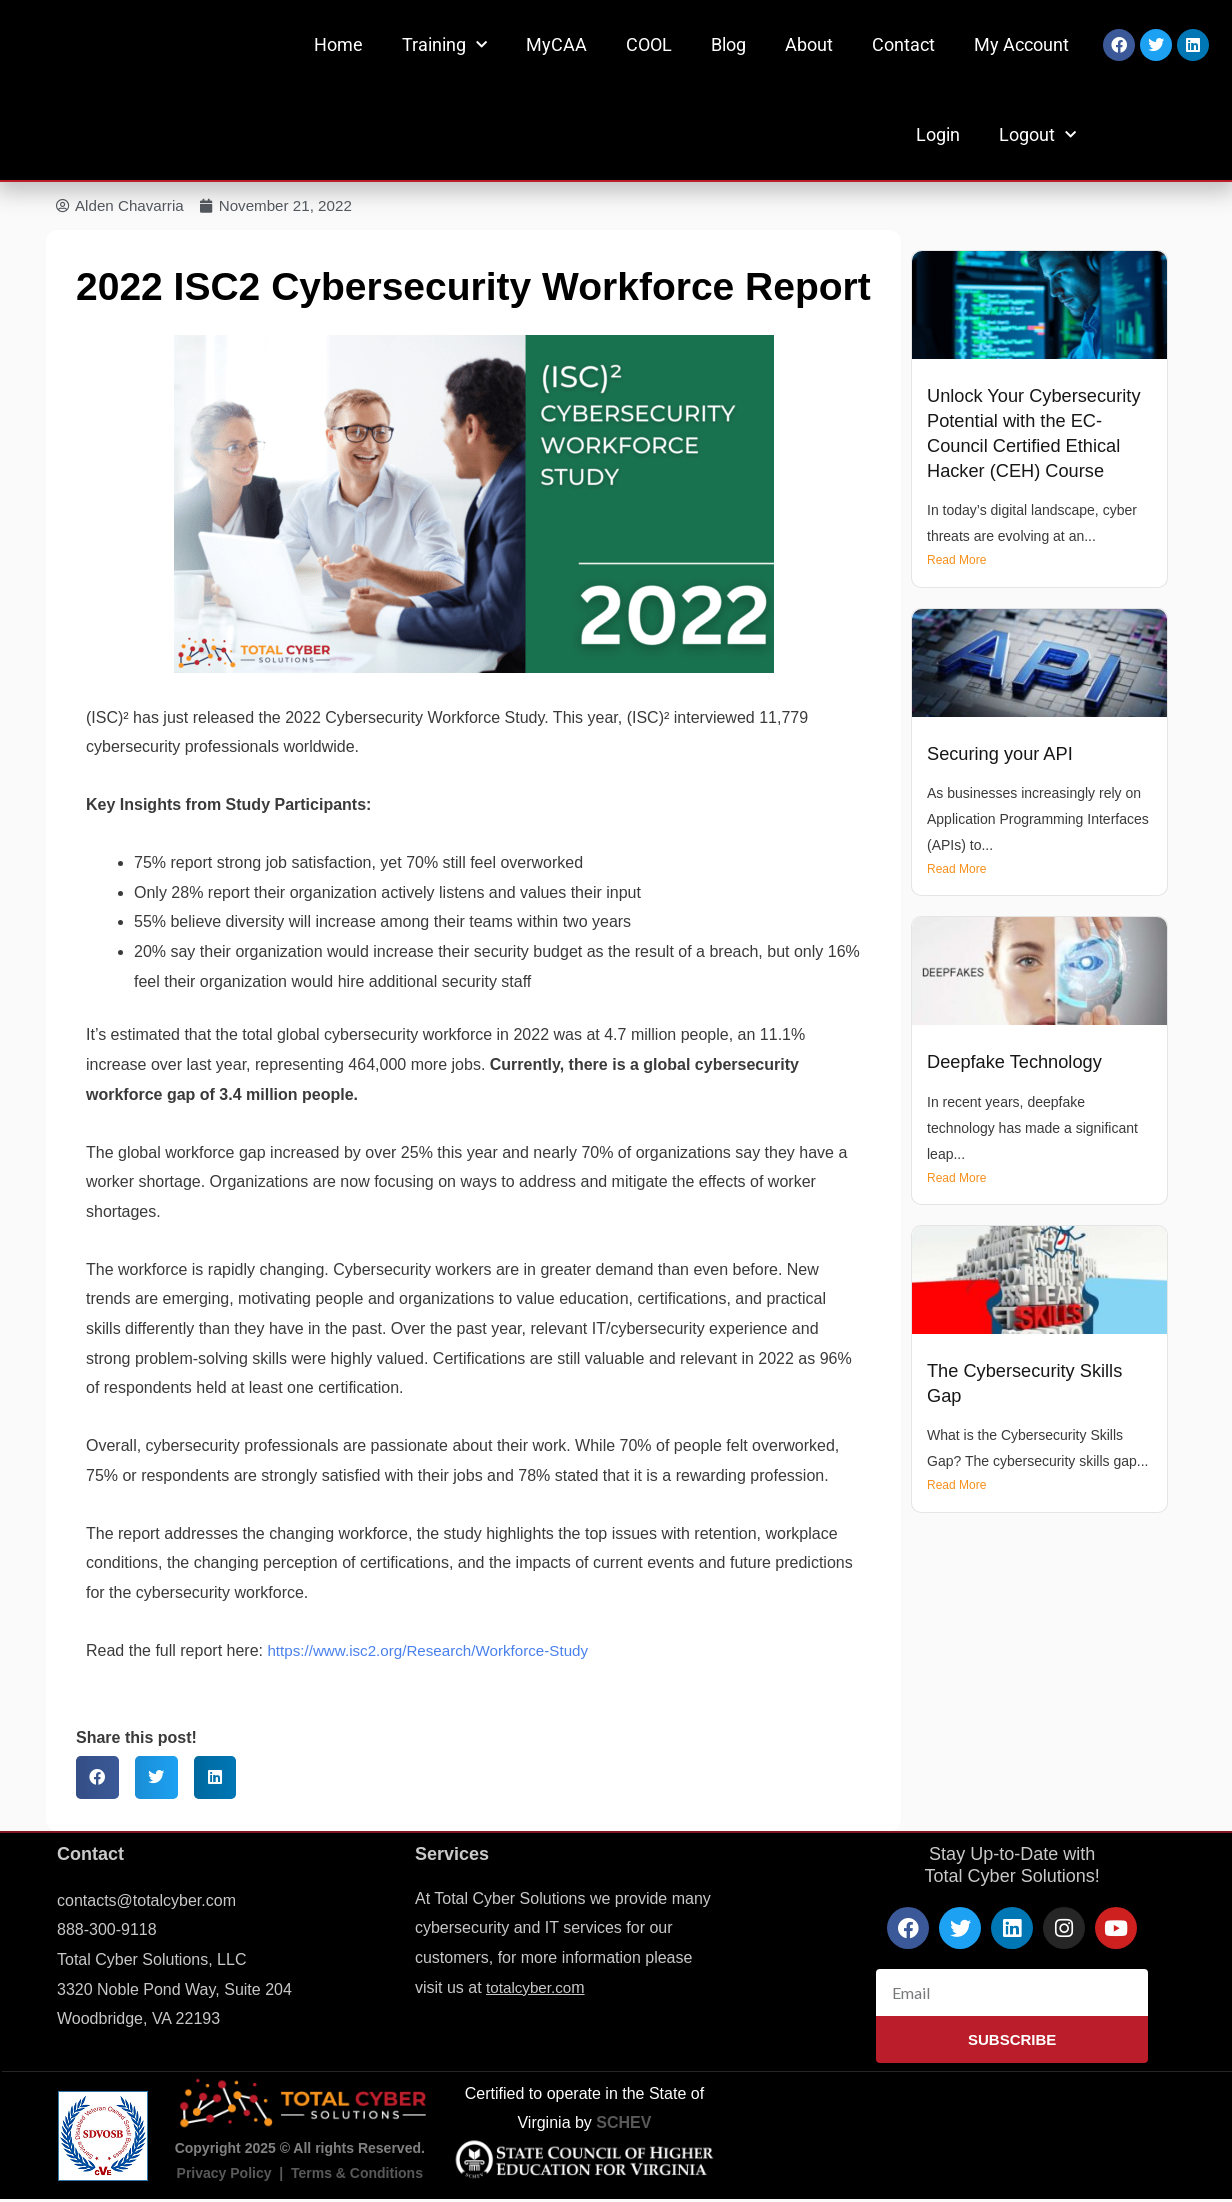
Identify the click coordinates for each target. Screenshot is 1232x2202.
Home (338, 44)
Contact (903, 44)
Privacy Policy (224, 2175)
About (809, 44)
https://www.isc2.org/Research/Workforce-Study (436, 1651)
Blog (728, 44)
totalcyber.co (531, 1988)
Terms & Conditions (357, 2175)
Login (938, 134)
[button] (97, 1779)
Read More (956, 562)
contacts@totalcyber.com (146, 1901)
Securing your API (1004, 754)
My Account (1021, 44)
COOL (649, 44)
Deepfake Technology (1019, 1063)
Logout (1037, 135)
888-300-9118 (107, 1931)
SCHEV (623, 2124)
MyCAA (556, 44)
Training (444, 45)
